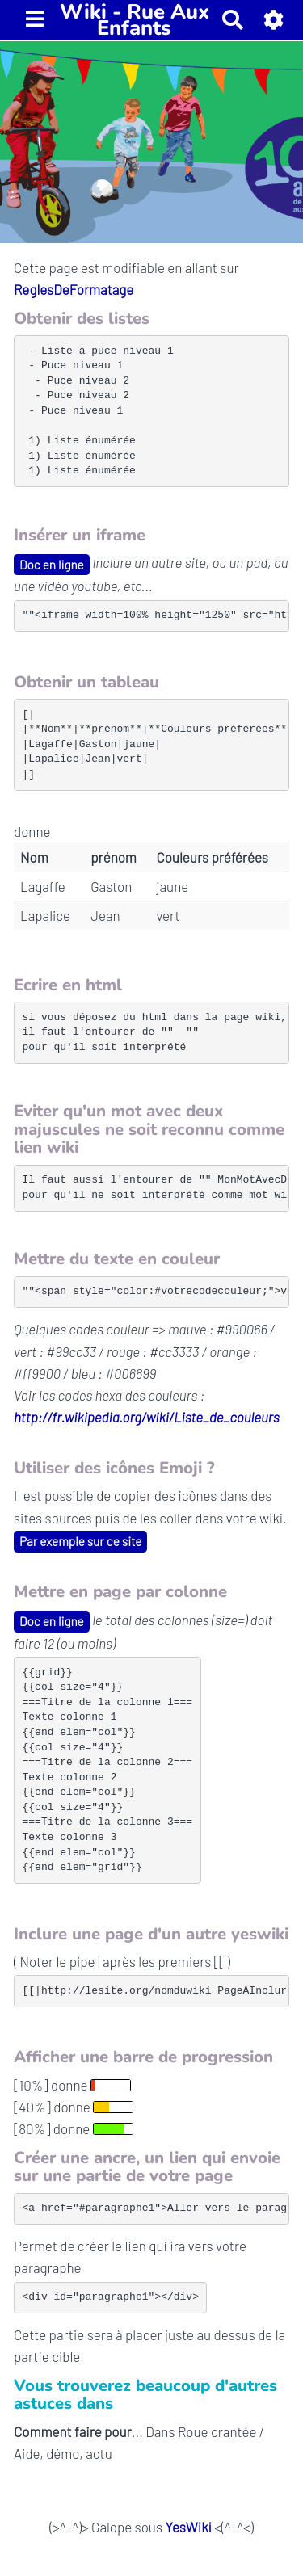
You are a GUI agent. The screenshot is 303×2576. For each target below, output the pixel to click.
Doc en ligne (51, 564)
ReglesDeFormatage (73, 289)
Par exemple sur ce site (80, 1541)
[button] (273, 20)
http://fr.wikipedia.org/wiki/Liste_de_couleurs (147, 1417)
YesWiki (188, 2527)
